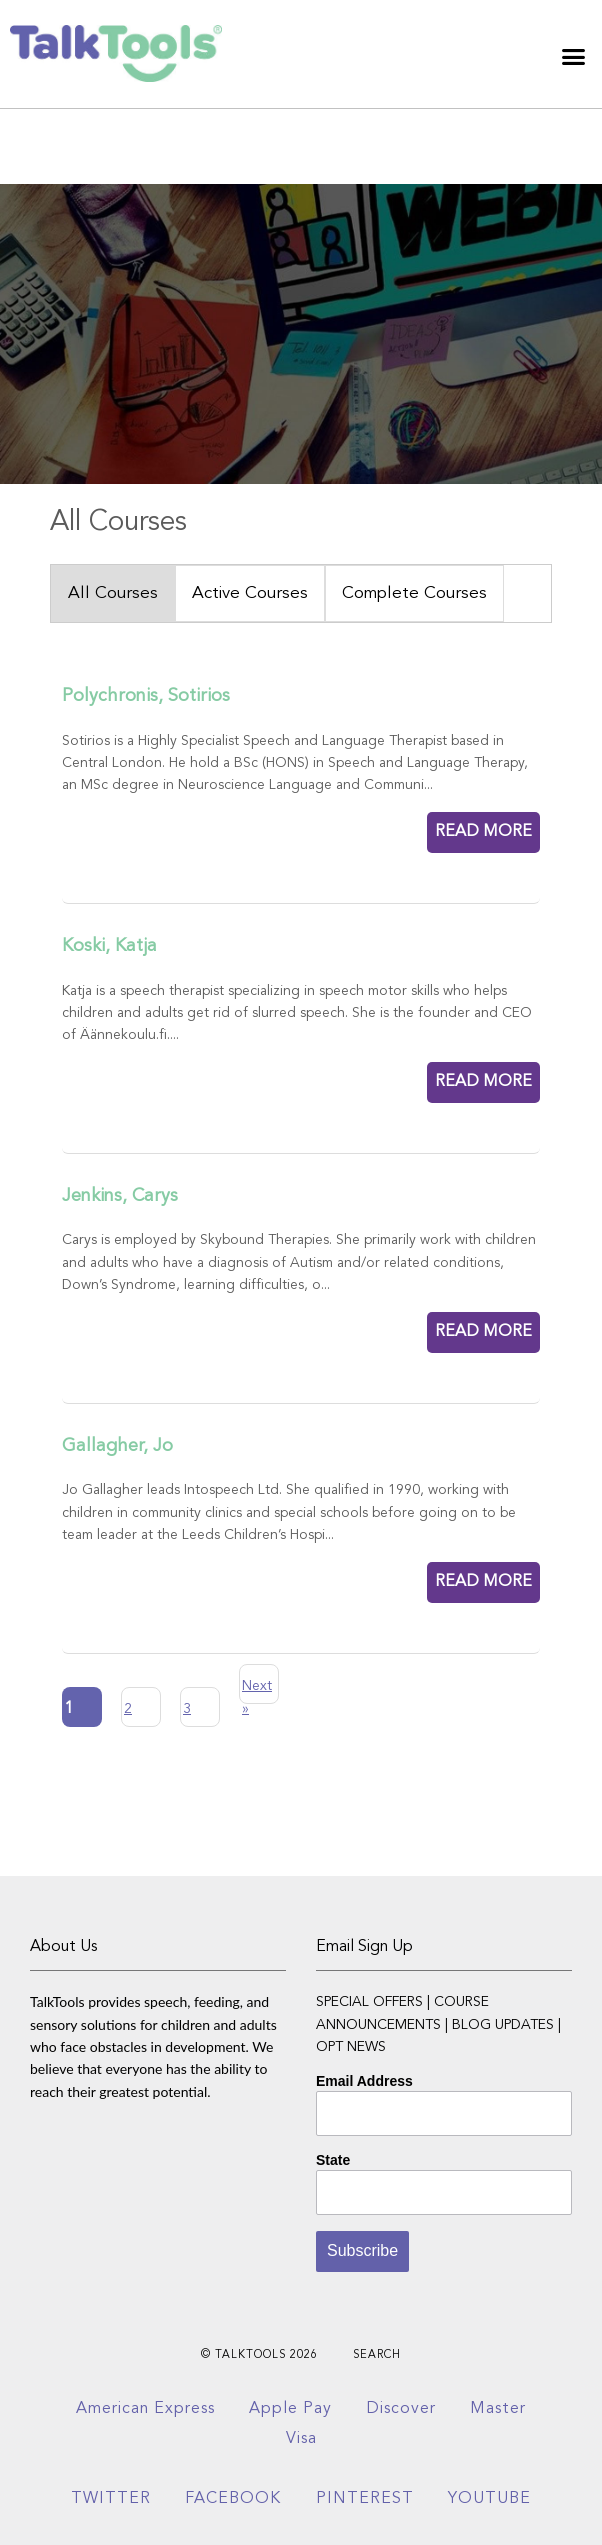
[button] (574, 57)
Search (377, 2355)
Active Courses (250, 593)
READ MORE (483, 832)
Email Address (364, 2081)
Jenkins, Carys (120, 1196)
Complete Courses (414, 593)
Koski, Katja (109, 946)
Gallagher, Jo (117, 1446)
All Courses (113, 593)
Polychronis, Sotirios (146, 696)
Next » (257, 1691)
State (333, 2160)
